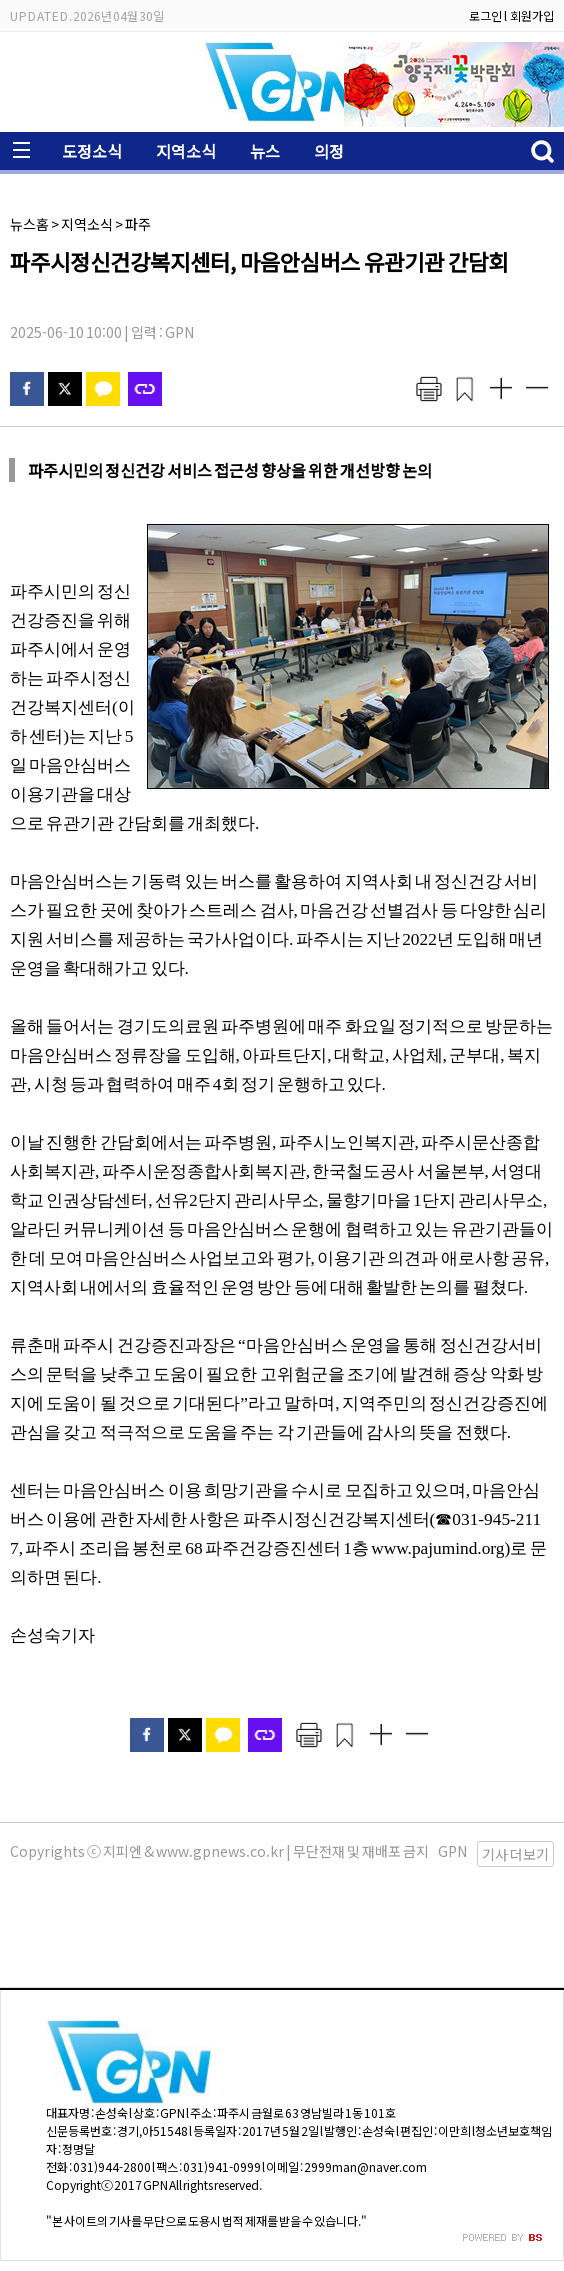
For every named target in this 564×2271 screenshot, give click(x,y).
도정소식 (92, 151)
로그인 (485, 15)
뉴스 (265, 151)
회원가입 (532, 15)
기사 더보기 (515, 1854)
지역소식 (186, 151)
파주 (138, 224)
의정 (329, 151)
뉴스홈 (29, 224)
